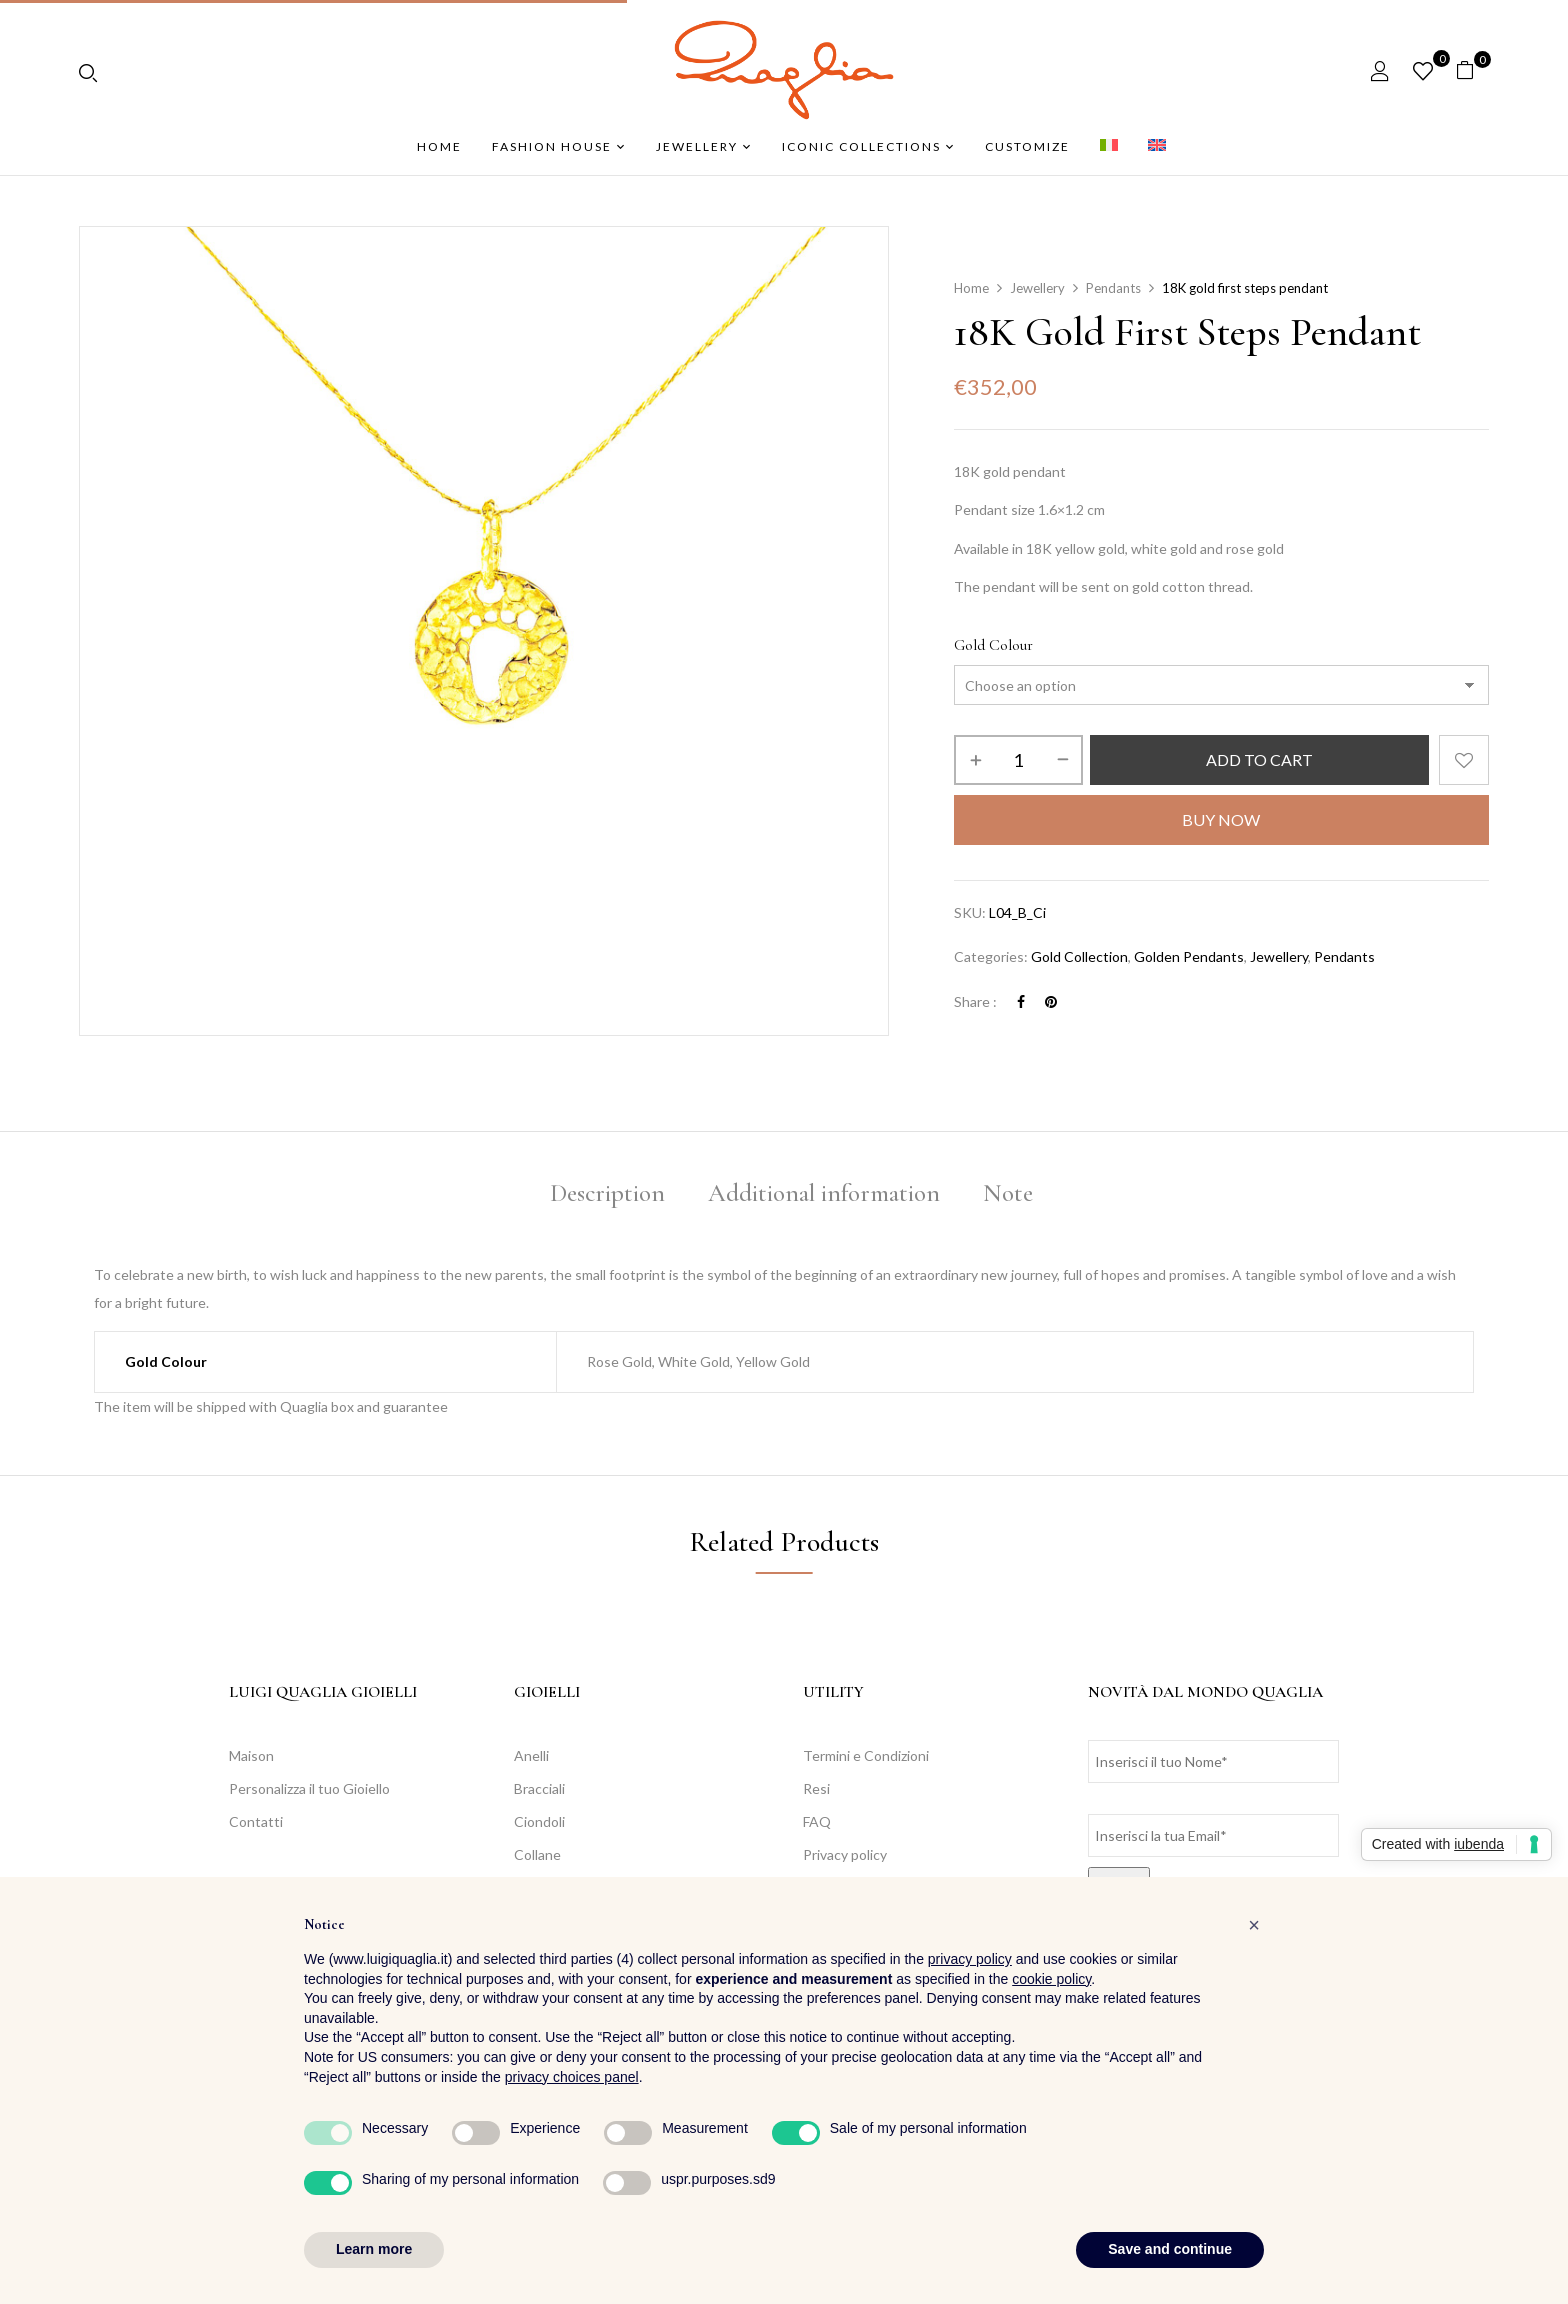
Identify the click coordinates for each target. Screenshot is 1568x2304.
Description (607, 1193)
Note (1008, 1193)
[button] (1472, 70)
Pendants (1113, 288)
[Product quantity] (1018, 760)
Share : (975, 1001)
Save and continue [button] (1170, 2249)
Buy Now (1221, 819)
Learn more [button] (374, 2249)
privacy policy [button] (970, 1959)
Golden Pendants (1189, 956)
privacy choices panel (572, 2077)
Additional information (824, 1193)
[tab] (607, 1196)
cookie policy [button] (1051, 1979)
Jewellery (1037, 288)
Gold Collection (1079, 956)
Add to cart (1259, 759)
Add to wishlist (1464, 760)
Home (971, 288)
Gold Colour (993, 645)
